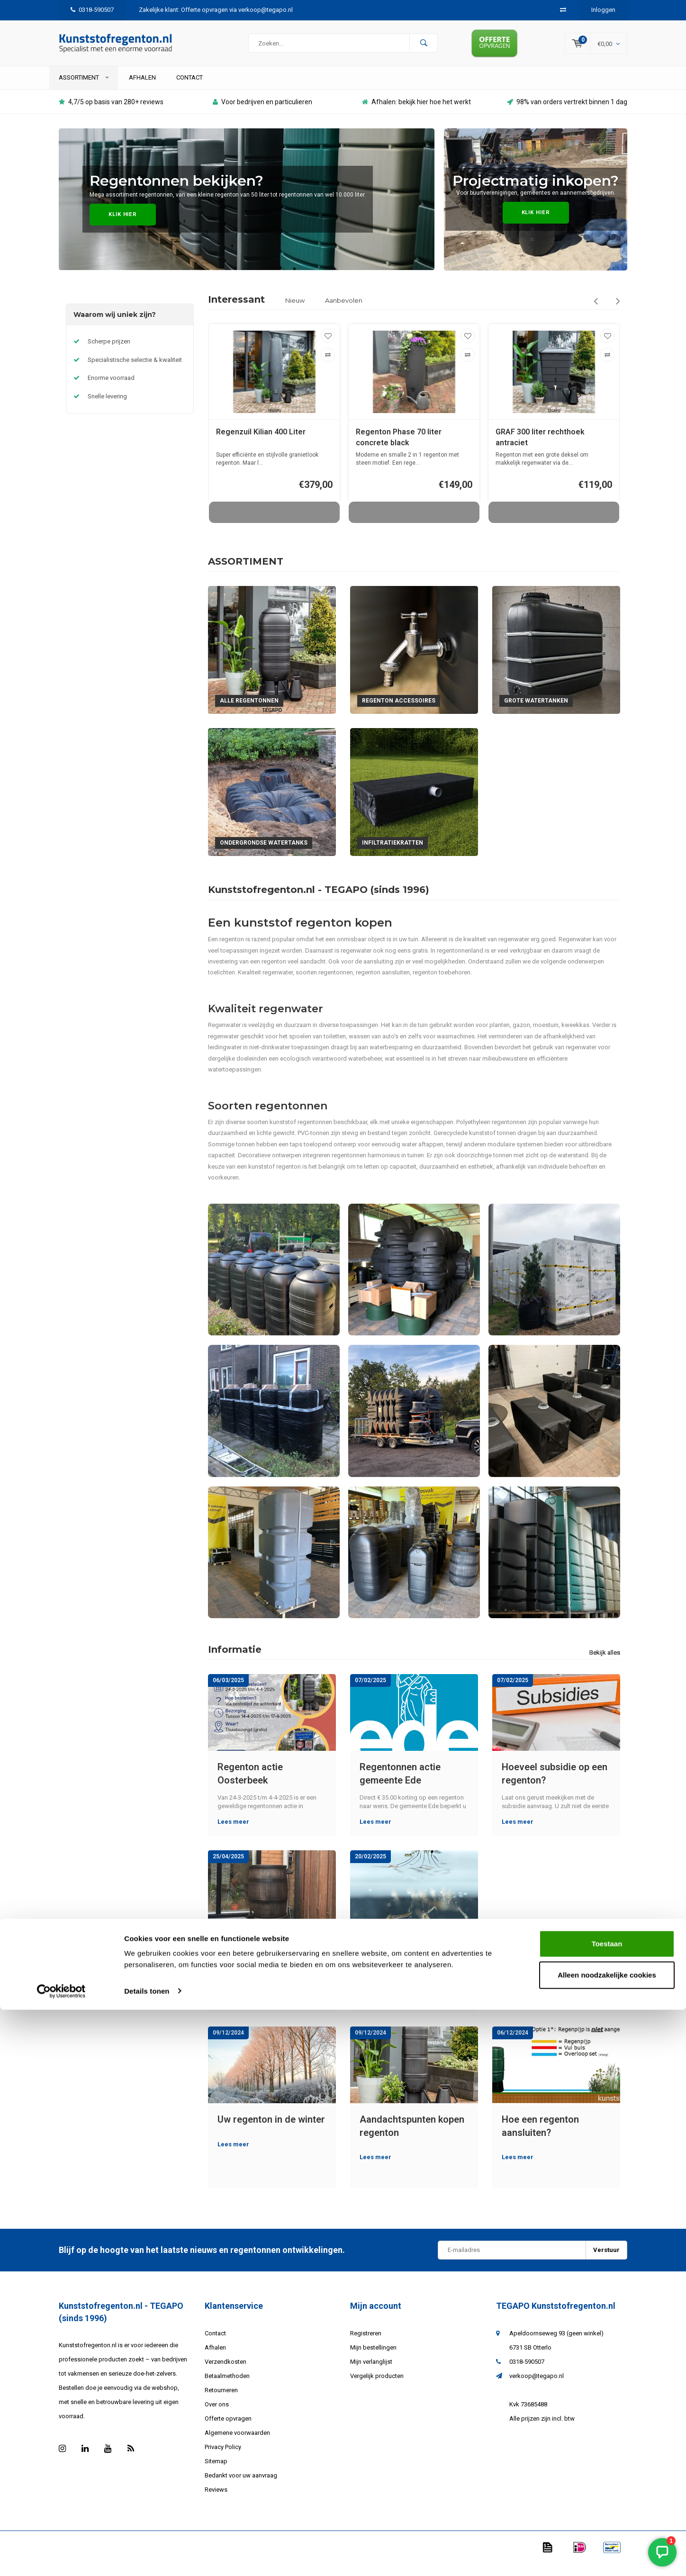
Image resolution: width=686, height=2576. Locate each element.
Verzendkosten (225, 2374)
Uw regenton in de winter (271, 2131)
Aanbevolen (343, 312)
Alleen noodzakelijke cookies (607, 2541)
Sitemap (216, 2473)
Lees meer (233, 1833)
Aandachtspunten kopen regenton (412, 2138)
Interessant (236, 311)
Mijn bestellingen (373, 2359)
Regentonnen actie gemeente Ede (400, 1786)
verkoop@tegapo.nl (536, 2388)
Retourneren (221, 2402)
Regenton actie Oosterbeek (250, 1786)
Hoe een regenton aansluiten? (540, 2138)
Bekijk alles (604, 1664)
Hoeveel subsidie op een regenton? (554, 1786)
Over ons (217, 2416)
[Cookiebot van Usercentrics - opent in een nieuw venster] (61, 2557)
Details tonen (146, 2557)
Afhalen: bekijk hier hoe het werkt (416, 114)
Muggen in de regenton (410, 1955)
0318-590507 (92, 9)
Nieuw (295, 312)
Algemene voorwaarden (237, 2445)
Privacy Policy (223, 2459)
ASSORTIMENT (83, 89)
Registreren (365, 2345)
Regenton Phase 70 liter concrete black (399, 450)
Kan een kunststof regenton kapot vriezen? (270, 1962)
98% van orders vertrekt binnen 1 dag (567, 114)
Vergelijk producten (377, 2388)
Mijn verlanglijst (371, 2374)
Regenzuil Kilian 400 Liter (261, 444)
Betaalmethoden (227, 2388)
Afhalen (142, 89)
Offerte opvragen (228, 2430)
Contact (189, 89)
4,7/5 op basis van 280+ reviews (111, 114)
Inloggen (603, 9)
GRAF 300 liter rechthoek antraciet (540, 450)
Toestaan (607, 2510)
